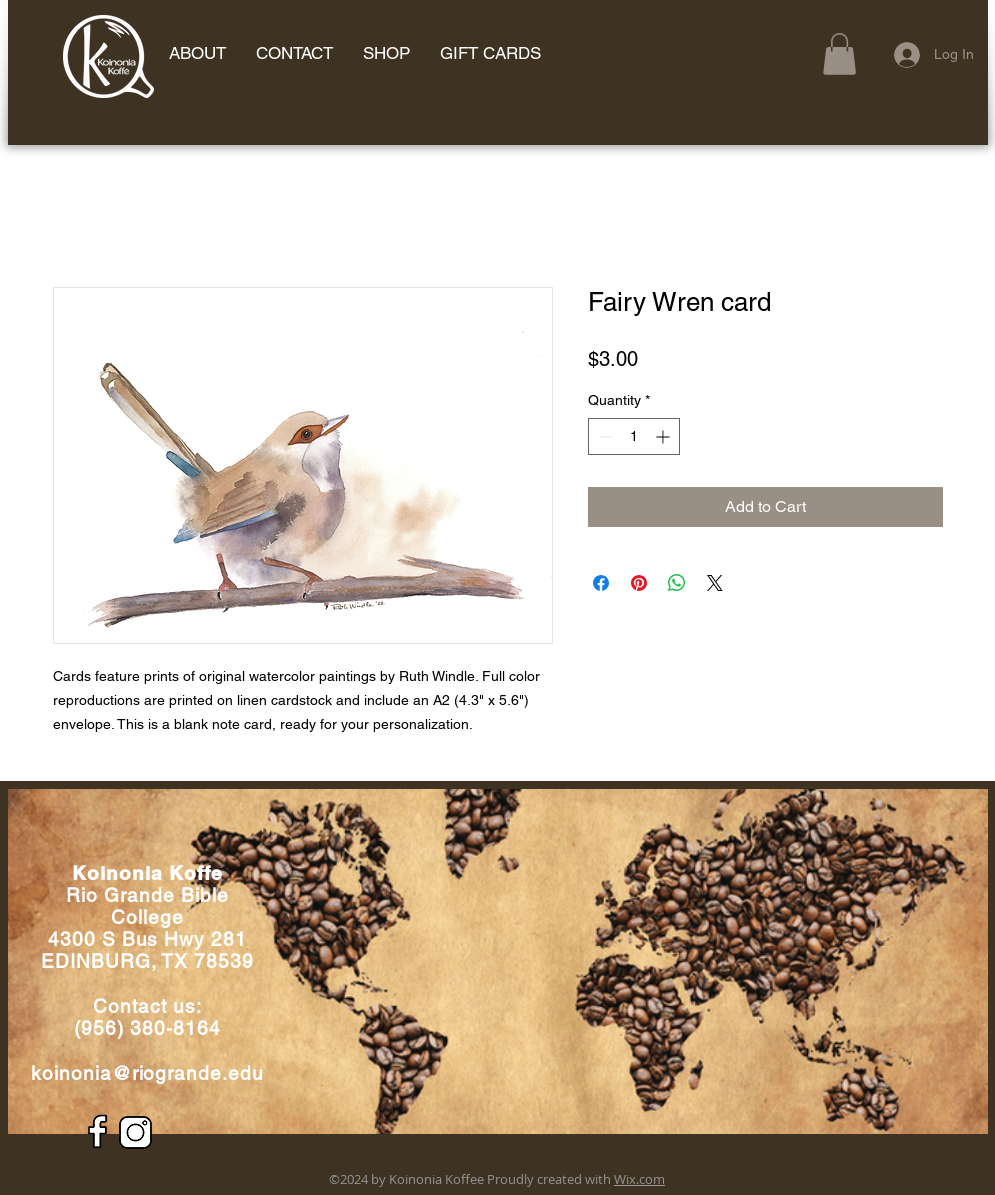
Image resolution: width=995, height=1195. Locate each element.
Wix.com (639, 1179)
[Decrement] (603, 436)
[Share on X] (715, 583)
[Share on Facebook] (601, 583)
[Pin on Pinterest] (639, 583)
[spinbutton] (634, 436)
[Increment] (664, 436)
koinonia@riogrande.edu (147, 1073)
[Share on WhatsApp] (677, 583)
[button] (839, 54)
